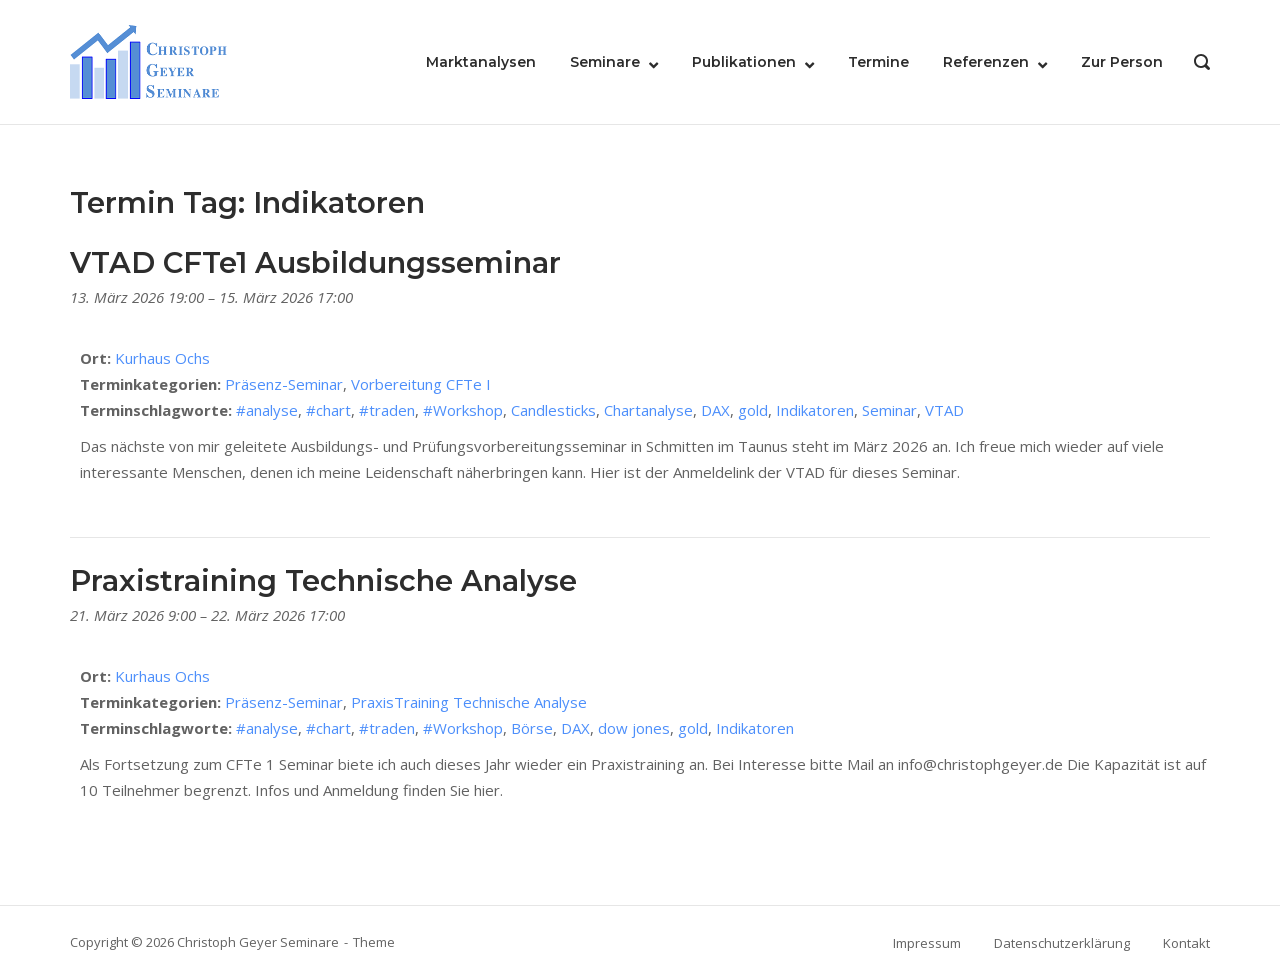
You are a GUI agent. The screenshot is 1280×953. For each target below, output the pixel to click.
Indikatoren (815, 410)
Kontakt (1186, 943)
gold (753, 410)
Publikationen (744, 62)
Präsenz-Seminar (284, 384)
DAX (715, 410)
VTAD (944, 410)
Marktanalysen (481, 62)
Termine (878, 62)
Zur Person (1122, 62)
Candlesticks (553, 410)
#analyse (267, 410)
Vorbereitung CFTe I (421, 384)
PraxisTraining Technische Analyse (469, 702)
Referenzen (986, 62)
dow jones (634, 728)
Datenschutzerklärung (1062, 943)
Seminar (889, 410)
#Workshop (463, 410)
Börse (532, 728)
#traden (387, 410)
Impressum (927, 943)
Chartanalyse (648, 410)
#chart (328, 410)
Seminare (605, 62)
